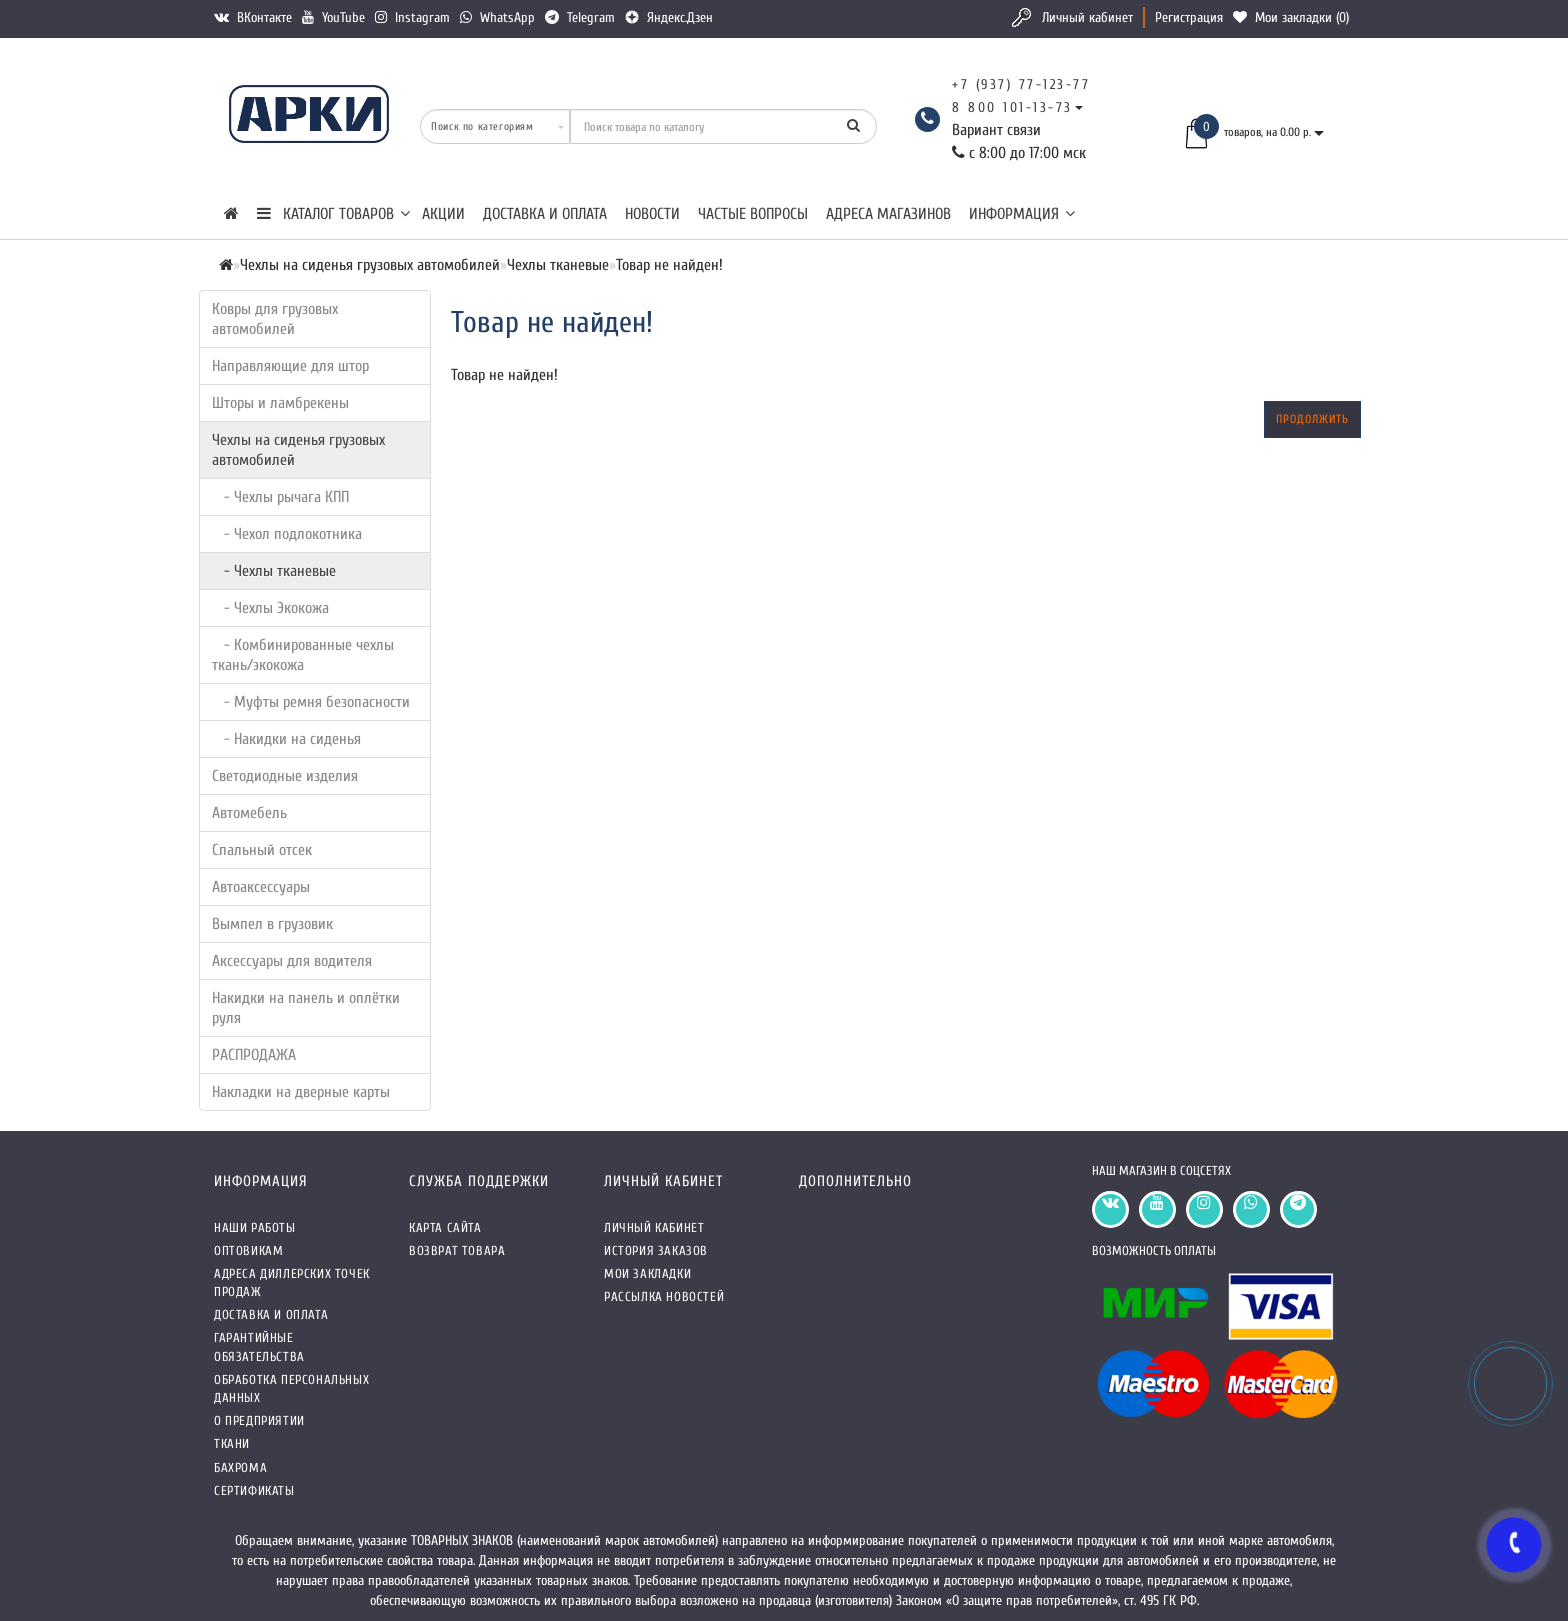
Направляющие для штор (290, 366)
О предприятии (259, 1420)
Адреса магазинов (888, 214)
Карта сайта (445, 1227)
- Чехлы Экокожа (270, 608)
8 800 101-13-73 (1012, 107)
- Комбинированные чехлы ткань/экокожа (303, 655)
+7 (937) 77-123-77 (1021, 84)
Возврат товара (457, 1250)
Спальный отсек (262, 850)
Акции (443, 214)
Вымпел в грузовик (272, 924)
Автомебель (249, 813)
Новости (652, 214)
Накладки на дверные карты (301, 1092)
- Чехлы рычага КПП (280, 497)
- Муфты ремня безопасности (311, 702)
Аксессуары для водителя (292, 961)
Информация (1022, 214)
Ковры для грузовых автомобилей (275, 319)
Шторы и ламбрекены (280, 403)
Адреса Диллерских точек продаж (292, 1282)
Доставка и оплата (545, 214)
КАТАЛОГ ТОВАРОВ (333, 214)
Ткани (232, 1443)
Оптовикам (248, 1250)
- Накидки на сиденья (286, 739)
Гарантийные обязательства (259, 1346)
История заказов (656, 1250)
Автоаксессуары (261, 887)
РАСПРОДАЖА (254, 1055)
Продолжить (1312, 419)
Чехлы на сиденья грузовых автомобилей (298, 450)
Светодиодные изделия (285, 776)
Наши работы (255, 1227)
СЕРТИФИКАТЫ (254, 1490)
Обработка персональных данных (291, 1388)
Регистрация (1189, 17)
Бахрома (240, 1467)
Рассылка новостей (664, 1296)
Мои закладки (647, 1273)
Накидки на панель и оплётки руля (306, 1008)
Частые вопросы (753, 214)
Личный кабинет (1087, 17)
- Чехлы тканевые (274, 571)
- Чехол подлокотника (287, 534)
